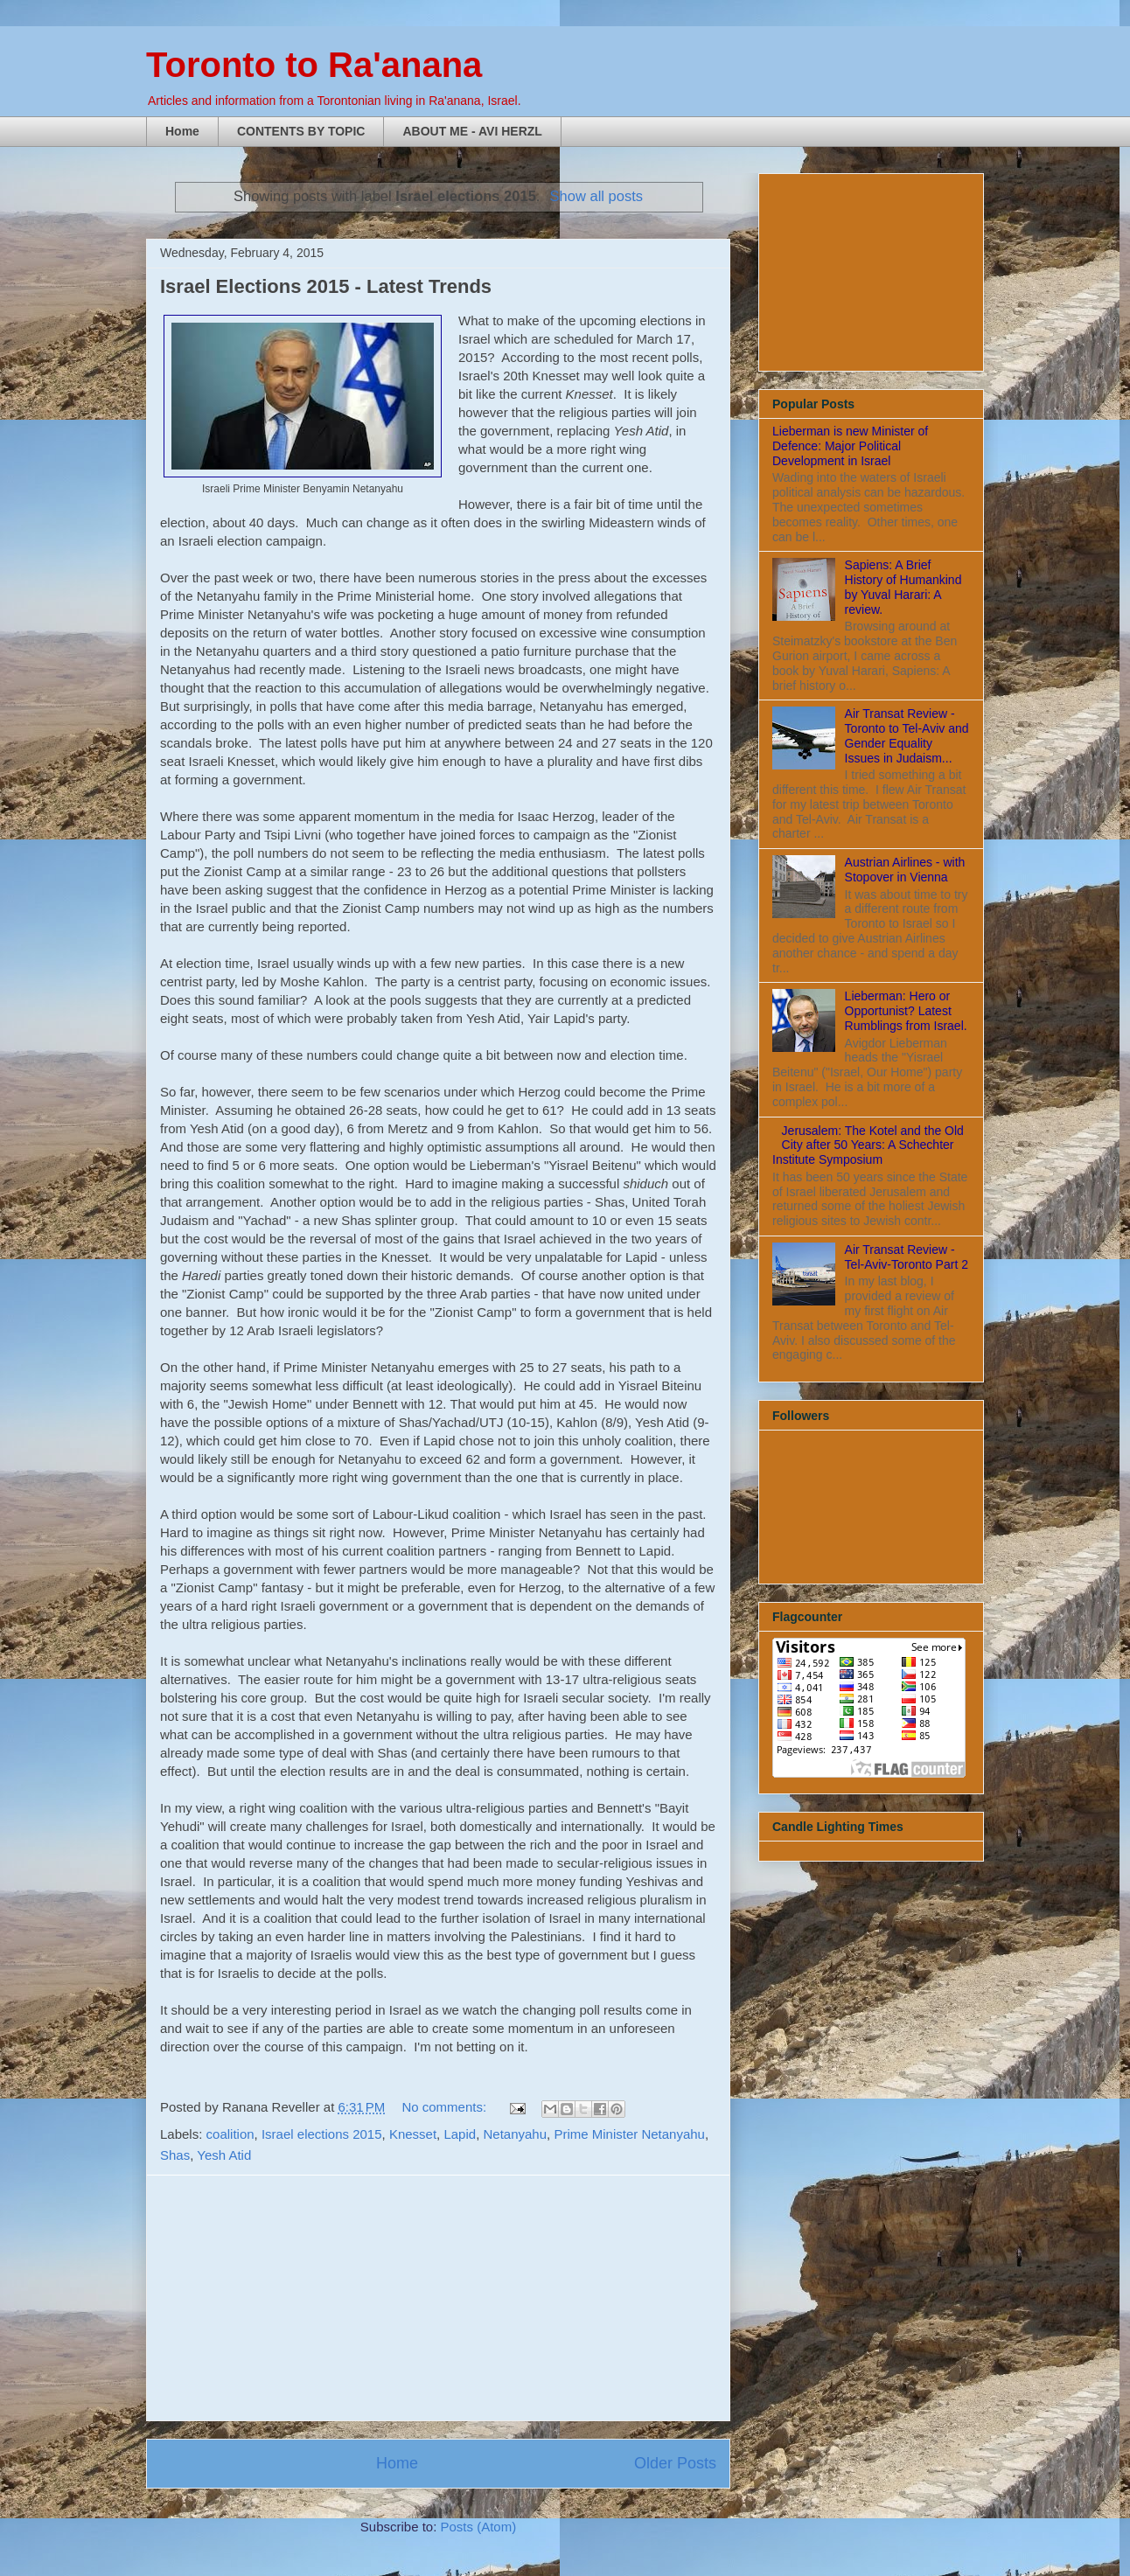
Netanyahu (515, 2134)
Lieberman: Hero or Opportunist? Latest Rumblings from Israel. (906, 1011)
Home (182, 131)
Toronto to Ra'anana (314, 64)
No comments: (445, 2106)
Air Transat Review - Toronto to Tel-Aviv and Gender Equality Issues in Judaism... (907, 735)
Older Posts (675, 2463)
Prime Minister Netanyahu (629, 2134)
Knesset (412, 2134)
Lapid (459, 2134)
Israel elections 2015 (322, 2134)
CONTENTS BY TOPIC (301, 131)
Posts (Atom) (479, 2526)
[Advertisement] (438, 2298)
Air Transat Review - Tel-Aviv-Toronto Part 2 (906, 1257)
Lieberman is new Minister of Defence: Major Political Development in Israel (850, 446)
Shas (175, 2155)
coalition (230, 2134)
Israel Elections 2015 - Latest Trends (326, 286)
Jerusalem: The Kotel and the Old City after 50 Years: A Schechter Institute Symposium (868, 1145)
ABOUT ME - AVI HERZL (471, 131)
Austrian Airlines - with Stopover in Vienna (905, 869)
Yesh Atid (224, 2155)
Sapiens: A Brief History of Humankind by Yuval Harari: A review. (903, 587)
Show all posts (596, 196)
